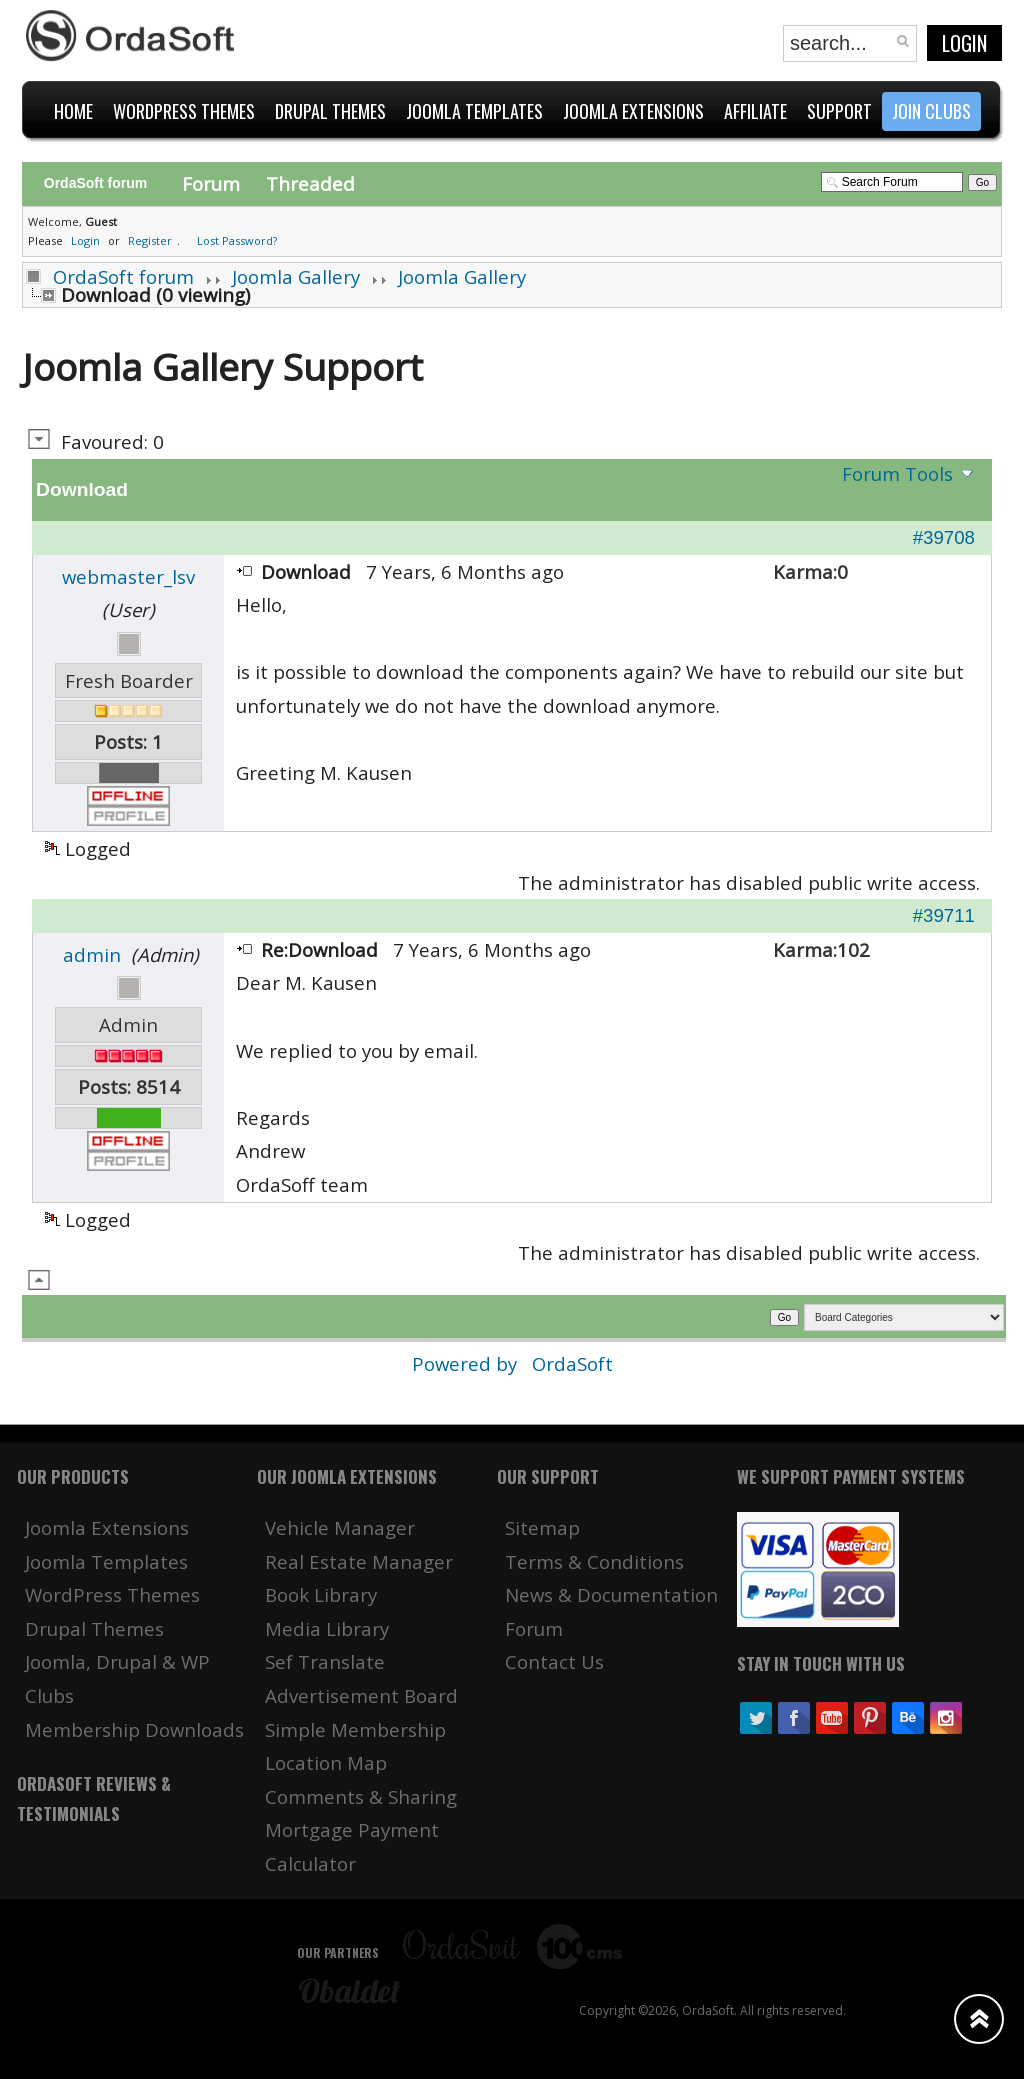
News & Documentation (611, 1594)
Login (964, 43)
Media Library (327, 1628)
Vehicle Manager (340, 1527)
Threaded (310, 183)
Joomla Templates (106, 1561)
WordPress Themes (112, 1594)
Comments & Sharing (361, 1796)
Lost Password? (237, 240)
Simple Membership (355, 1729)
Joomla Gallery (296, 276)
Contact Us (554, 1661)
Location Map (326, 1762)
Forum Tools (897, 473)
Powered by (467, 1363)
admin (92, 954)
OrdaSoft (572, 1363)
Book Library (321, 1594)
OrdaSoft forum (123, 276)
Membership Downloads (134, 1729)
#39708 (944, 537)
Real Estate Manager (359, 1561)
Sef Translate (325, 1661)
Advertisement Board (361, 1695)
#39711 (944, 915)
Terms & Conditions (594, 1561)
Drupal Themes (94, 1628)
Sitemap (542, 1527)
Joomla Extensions (107, 1527)
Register (150, 240)
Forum (211, 183)
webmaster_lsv (128, 576)
